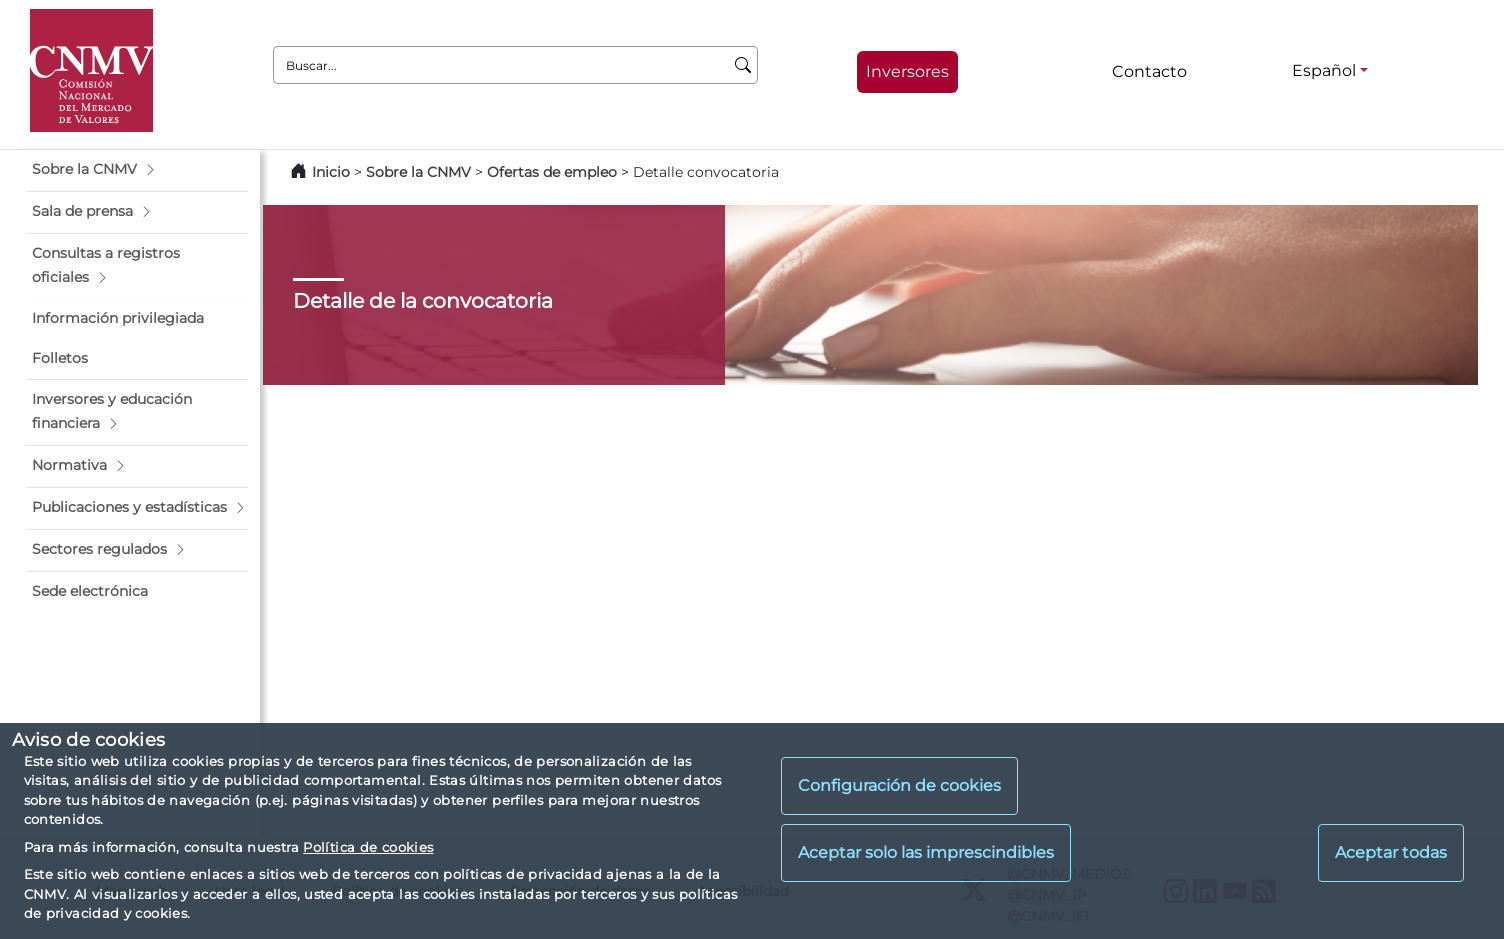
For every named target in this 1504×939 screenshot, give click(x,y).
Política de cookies (368, 847)
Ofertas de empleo (552, 172)
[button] (137, 170)
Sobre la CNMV (418, 172)
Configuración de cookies (899, 785)
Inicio (331, 172)
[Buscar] (743, 65)
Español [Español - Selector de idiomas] (1324, 70)
